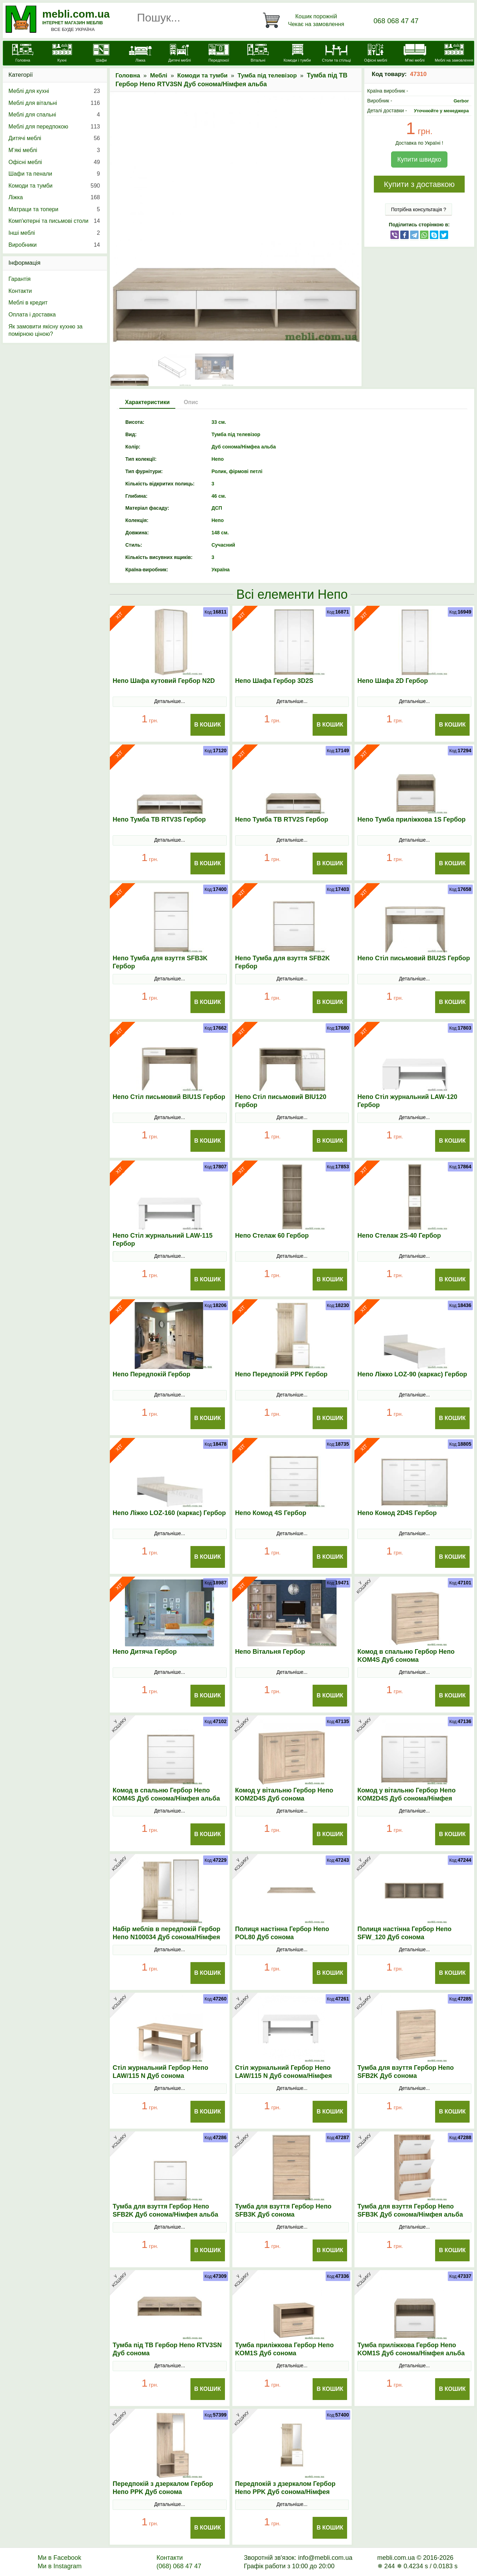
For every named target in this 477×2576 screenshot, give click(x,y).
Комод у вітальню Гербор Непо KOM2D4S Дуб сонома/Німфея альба (406, 1798)
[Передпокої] (218, 54)
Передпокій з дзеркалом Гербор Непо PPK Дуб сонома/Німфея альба (285, 2491)
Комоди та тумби (202, 75)
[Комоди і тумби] (297, 54)
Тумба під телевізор (267, 75)
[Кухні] (61, 54)
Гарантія (19, 279)
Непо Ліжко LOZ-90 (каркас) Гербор (412, 1374)
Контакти (20, 291)
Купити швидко (419, 159)
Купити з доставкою (419, 184)
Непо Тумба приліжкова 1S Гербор (411, 819)
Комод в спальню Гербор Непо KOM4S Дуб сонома (405, 1655)
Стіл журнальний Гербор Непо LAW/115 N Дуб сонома (160, 2071)
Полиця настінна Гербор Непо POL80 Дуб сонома (282, 1933)
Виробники (54, 245)
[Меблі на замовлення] (453, 54)
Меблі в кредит (28, 303)
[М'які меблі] (414, 54)
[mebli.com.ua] (22, 54)
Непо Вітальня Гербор (270, 1651)
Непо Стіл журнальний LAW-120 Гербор (407, 1100)
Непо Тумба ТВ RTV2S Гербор (281, 819)
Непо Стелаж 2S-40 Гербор (399, 1235)
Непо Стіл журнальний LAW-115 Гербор (163, 1239)
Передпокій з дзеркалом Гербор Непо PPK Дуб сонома (163, 2487)
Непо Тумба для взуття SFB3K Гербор (160, 962)
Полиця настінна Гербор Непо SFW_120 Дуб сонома (404, 1933)
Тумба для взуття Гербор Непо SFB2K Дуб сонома (405, 2071)
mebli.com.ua (76, 14)
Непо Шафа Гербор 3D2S (274, 680)
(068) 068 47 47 (179, 2566)
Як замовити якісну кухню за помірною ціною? (45, 330)
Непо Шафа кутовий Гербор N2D (164, 680)
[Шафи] (101, 54)
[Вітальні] (257, 54)
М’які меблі (54, 150)
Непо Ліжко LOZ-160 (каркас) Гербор (169, 1512)
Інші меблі (54, 233)
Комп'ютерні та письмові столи (54, 221)
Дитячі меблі (54, 138)
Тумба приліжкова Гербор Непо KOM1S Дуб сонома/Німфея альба (411, 2349)
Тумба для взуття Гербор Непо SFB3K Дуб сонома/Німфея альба (410, 2210)
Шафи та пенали (54, 174)
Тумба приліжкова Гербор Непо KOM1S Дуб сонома (284, 2349)
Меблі (158, 75)
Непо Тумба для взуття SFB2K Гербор (282, 962)
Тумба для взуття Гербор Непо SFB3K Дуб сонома (283, 2210)
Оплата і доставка (32, 315)
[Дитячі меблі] (179, 54)
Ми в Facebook (59, 2557)
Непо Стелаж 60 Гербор (272, 1235)
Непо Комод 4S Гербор (270, 1512)
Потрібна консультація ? (418, 209)
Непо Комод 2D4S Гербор (397, 1512)
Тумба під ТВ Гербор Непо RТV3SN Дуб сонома (167, 2349)
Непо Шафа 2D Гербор (392, 680)
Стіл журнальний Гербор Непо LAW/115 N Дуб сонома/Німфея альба (283, 2075)
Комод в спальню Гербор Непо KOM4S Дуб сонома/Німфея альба (166, 1794)
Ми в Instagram (60, 2566)
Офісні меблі (54, 162)
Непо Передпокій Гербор (151, 1374)
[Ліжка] (140, 54)
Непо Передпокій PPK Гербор (281, 1374)
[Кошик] (304, 20)
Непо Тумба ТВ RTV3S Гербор (159, 819)
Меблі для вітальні (54, 103)
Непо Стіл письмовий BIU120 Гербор (280, 1100)
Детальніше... (169, 701)
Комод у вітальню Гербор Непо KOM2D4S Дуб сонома (284, 1794)
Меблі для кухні (54, 91)
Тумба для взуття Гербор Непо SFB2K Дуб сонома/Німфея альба (165, 2210)
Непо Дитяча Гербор (145, 1651)
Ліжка (54, 197)
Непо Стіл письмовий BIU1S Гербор (169, 1096)
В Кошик (207, 725)
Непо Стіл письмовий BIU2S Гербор (413, 958)
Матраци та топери (54, 209)
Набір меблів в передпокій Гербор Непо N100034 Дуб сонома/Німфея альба (166, 1937)
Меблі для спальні (54, 115)
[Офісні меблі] (375, 54)
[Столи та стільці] (336, 54)
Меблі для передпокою (54, 127)
